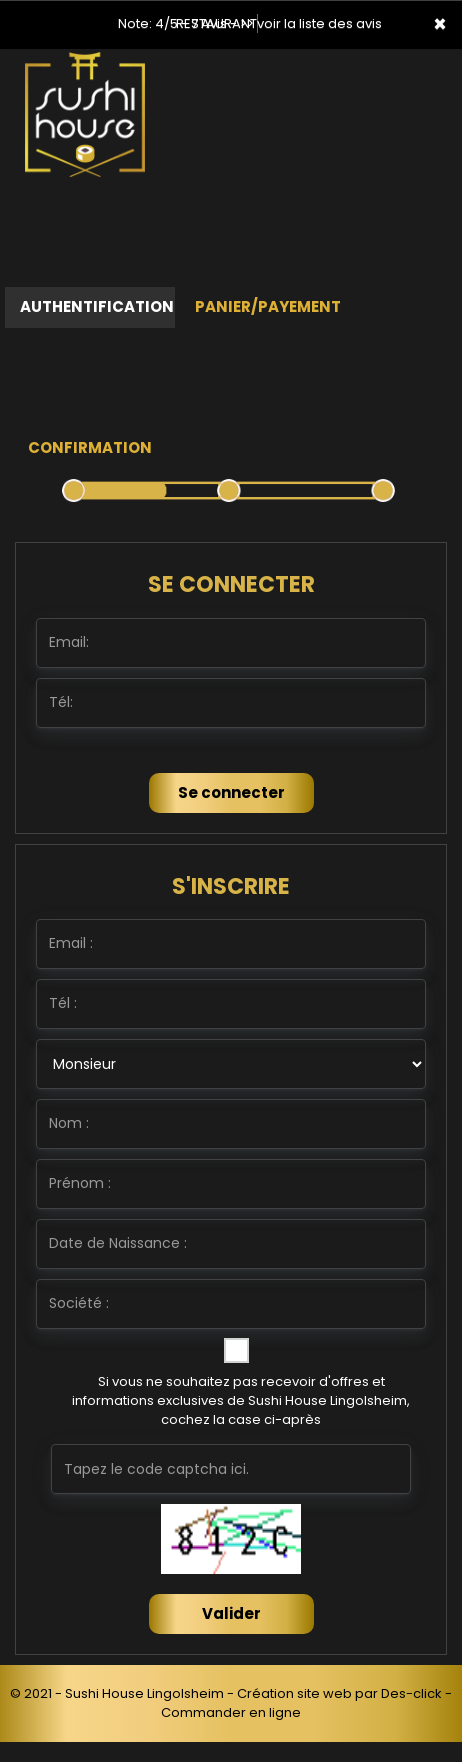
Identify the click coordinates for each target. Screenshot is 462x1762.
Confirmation (90, 447)
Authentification (97, 306)
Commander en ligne (231, 1712)
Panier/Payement (268, 306)
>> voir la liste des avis (311, 23)
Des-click (411, 1693)
